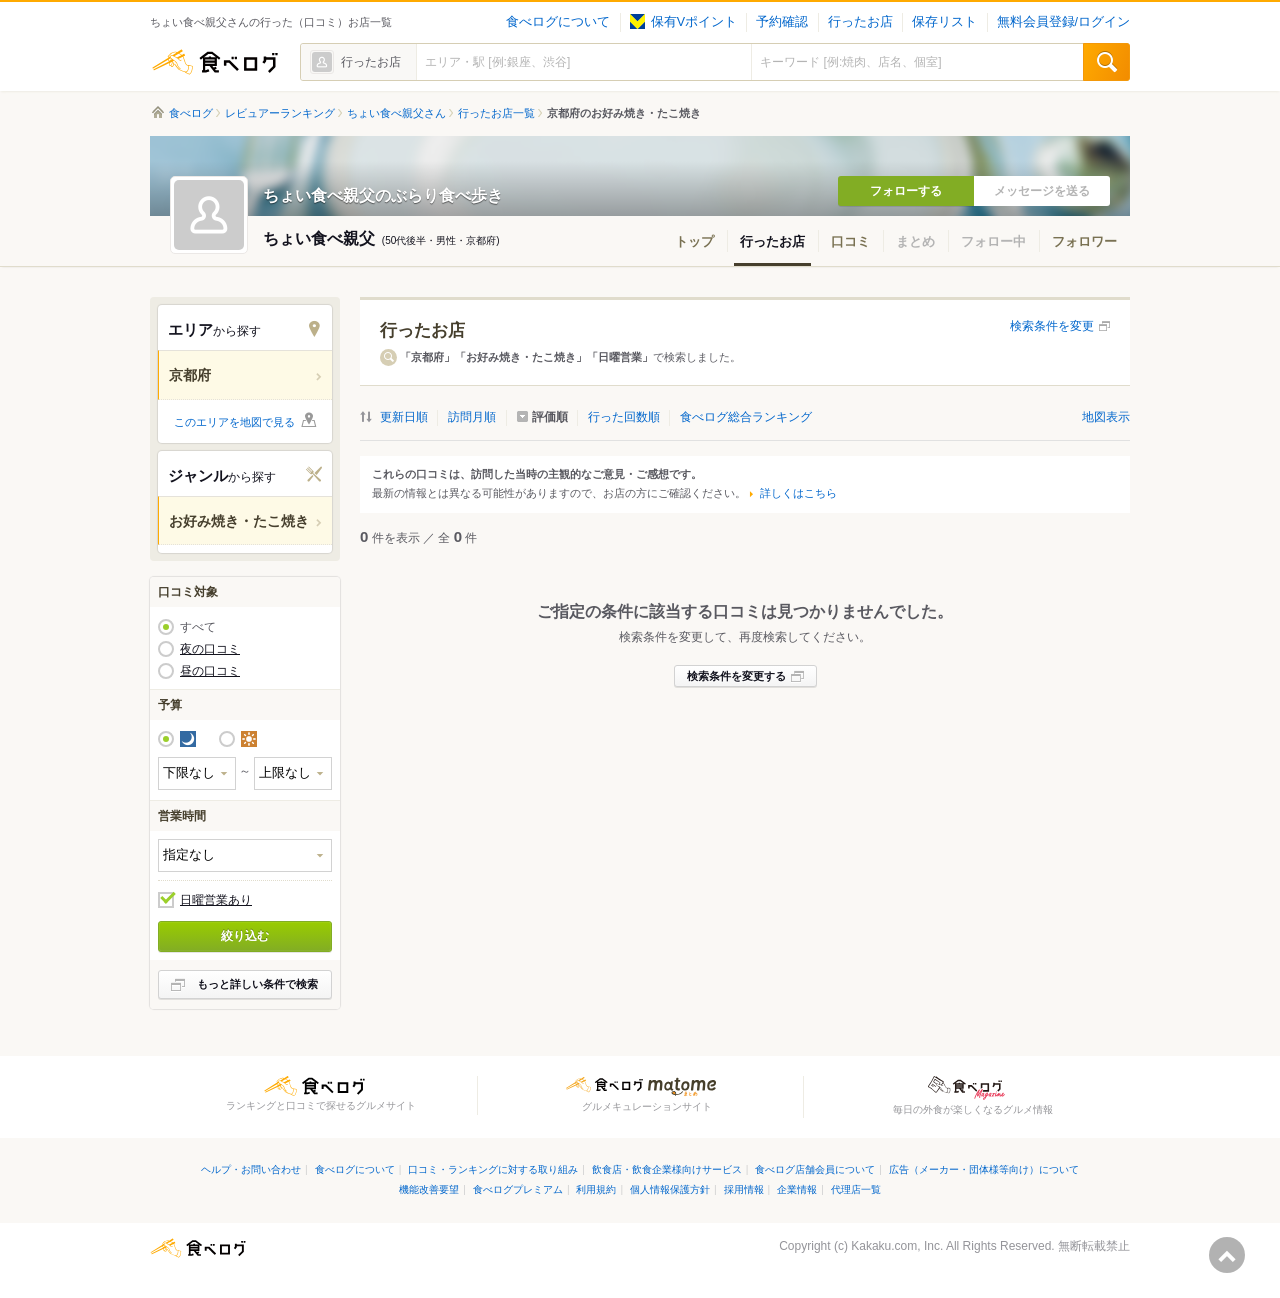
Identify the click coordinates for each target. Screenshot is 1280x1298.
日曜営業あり (216, 900)
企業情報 (797, 1189)
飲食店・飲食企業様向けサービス (667, 1169)
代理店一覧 (856, 1189)
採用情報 (744, 1189)
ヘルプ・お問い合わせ (251, 1169)
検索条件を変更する (736, 676)
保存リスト (944, 22)
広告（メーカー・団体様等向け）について (984, 1169)
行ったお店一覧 (496, 113)
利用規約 (596, 1189)
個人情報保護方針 (670, 1189)
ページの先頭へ (1227, 1255)
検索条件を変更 (1052, 326)
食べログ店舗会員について (815, 1169)
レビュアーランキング (280, 113)
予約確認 (782, 22)
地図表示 (1106, 417)
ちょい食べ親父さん (396, 113)
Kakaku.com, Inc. (897, 1246)
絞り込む (245, 936)
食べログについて (558, 22)
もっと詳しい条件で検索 (257, 984)
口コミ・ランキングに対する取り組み (493, 1169)
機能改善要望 (429, 1189)
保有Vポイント (683, 22)
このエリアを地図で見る (234, 422)
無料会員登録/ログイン (1063, 22)
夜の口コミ (210, 649)
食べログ (215, 62)
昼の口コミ (210, 671)
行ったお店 (860, 22)
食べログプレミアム (518, 1189)
